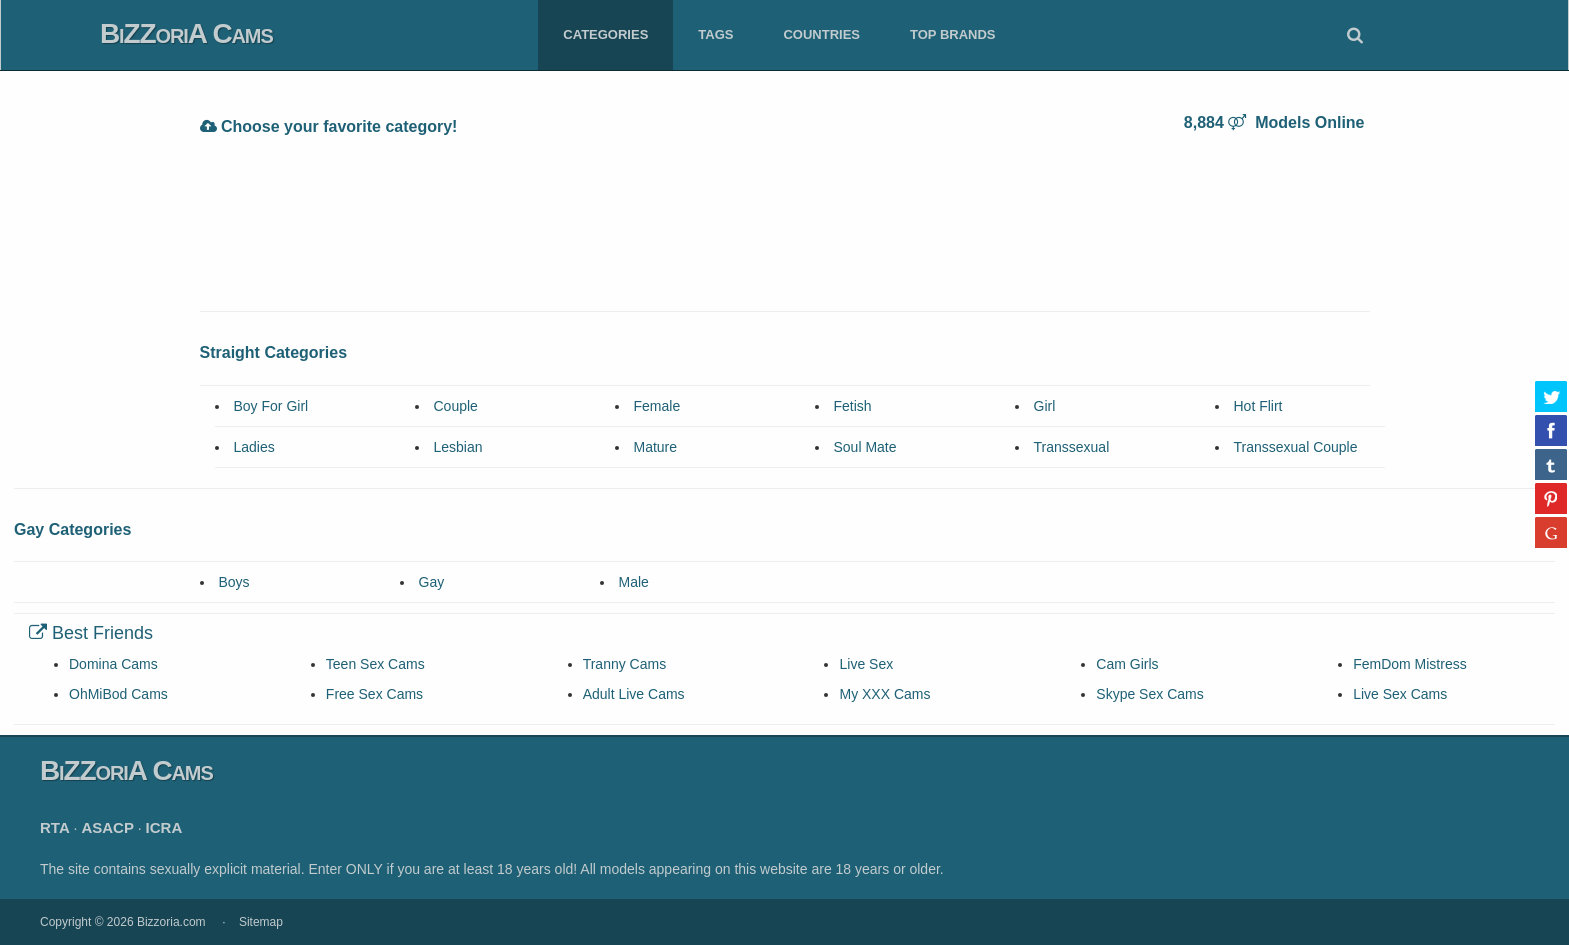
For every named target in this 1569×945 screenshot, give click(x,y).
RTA (55, 827)
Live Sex (866, 664)
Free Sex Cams (374, 694)
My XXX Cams (884, 694)
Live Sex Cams (1400, 694)
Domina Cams (113, 664)
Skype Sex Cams (1149, 694)
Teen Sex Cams (375, 664)
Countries (821, 34)
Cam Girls (1127, 664)
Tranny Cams (625, 664)
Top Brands (952, 34)
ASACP (107, 827)
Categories (605, 34)
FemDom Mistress (1410, 664)
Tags (715, 34)
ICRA (164, 827)
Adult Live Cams (634, 694)
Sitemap (261, 922)
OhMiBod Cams (118, 694)
